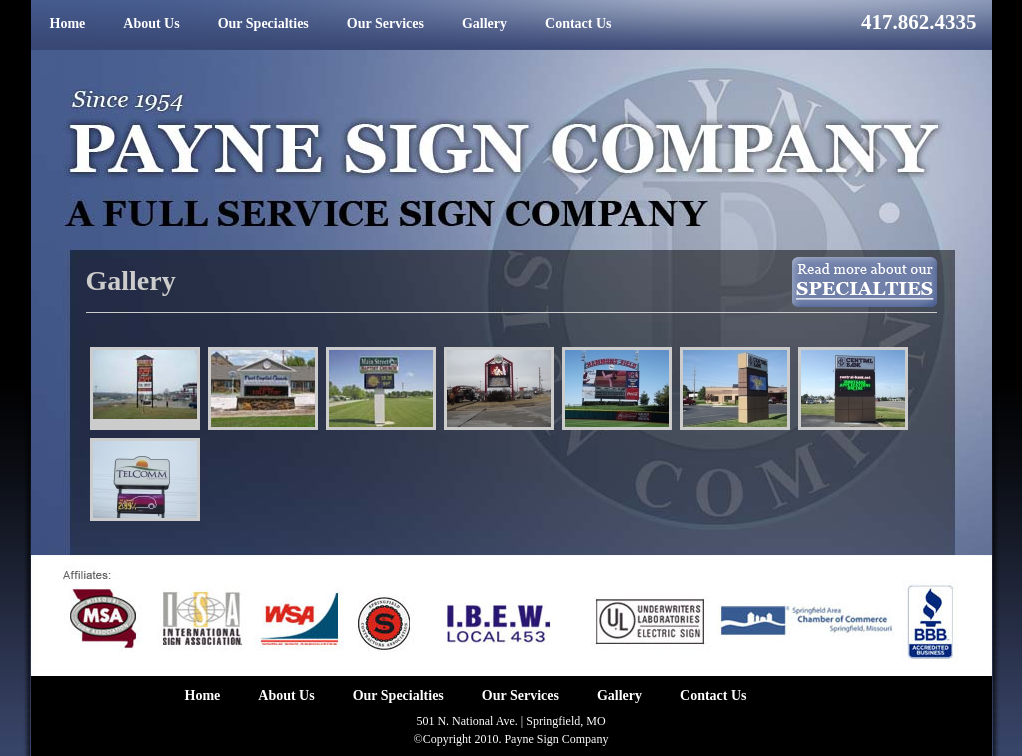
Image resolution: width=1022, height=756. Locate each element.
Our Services (385, 23)
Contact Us (578, 23)
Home (68, 23)
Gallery (484, 23)
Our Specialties (263, 23)
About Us (151, 23)
